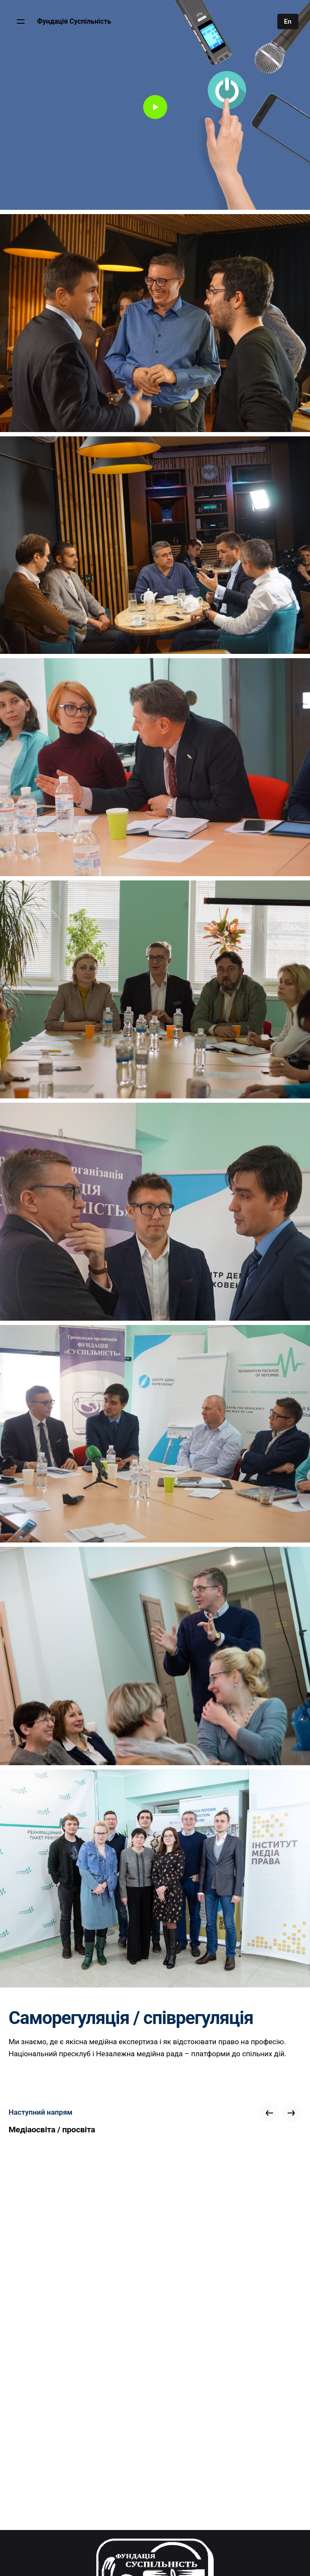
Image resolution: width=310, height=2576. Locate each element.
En (288, 21)
